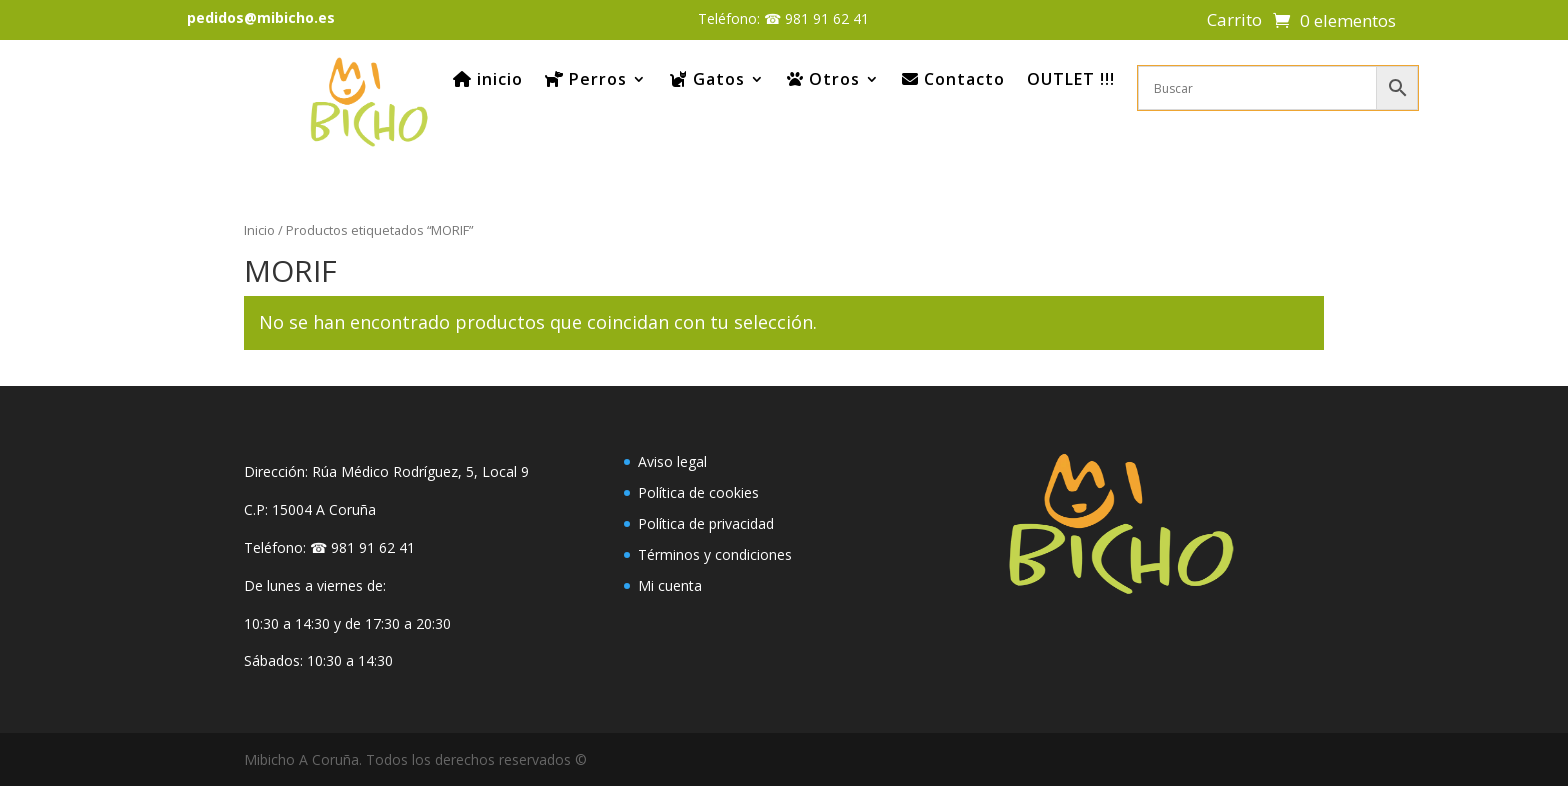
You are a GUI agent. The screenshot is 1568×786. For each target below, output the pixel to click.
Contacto (953, 79)
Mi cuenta (670, 585)
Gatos (707, 79)
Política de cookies (698, 492)
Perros (586, 79)
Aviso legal (672, 461)
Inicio (259, 230)
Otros (823, 79)
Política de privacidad (706, 523)
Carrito (1234, 22)
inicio (488, 79)
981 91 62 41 (827, 18)
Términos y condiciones (715, 554)
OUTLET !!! (1071, 79)
